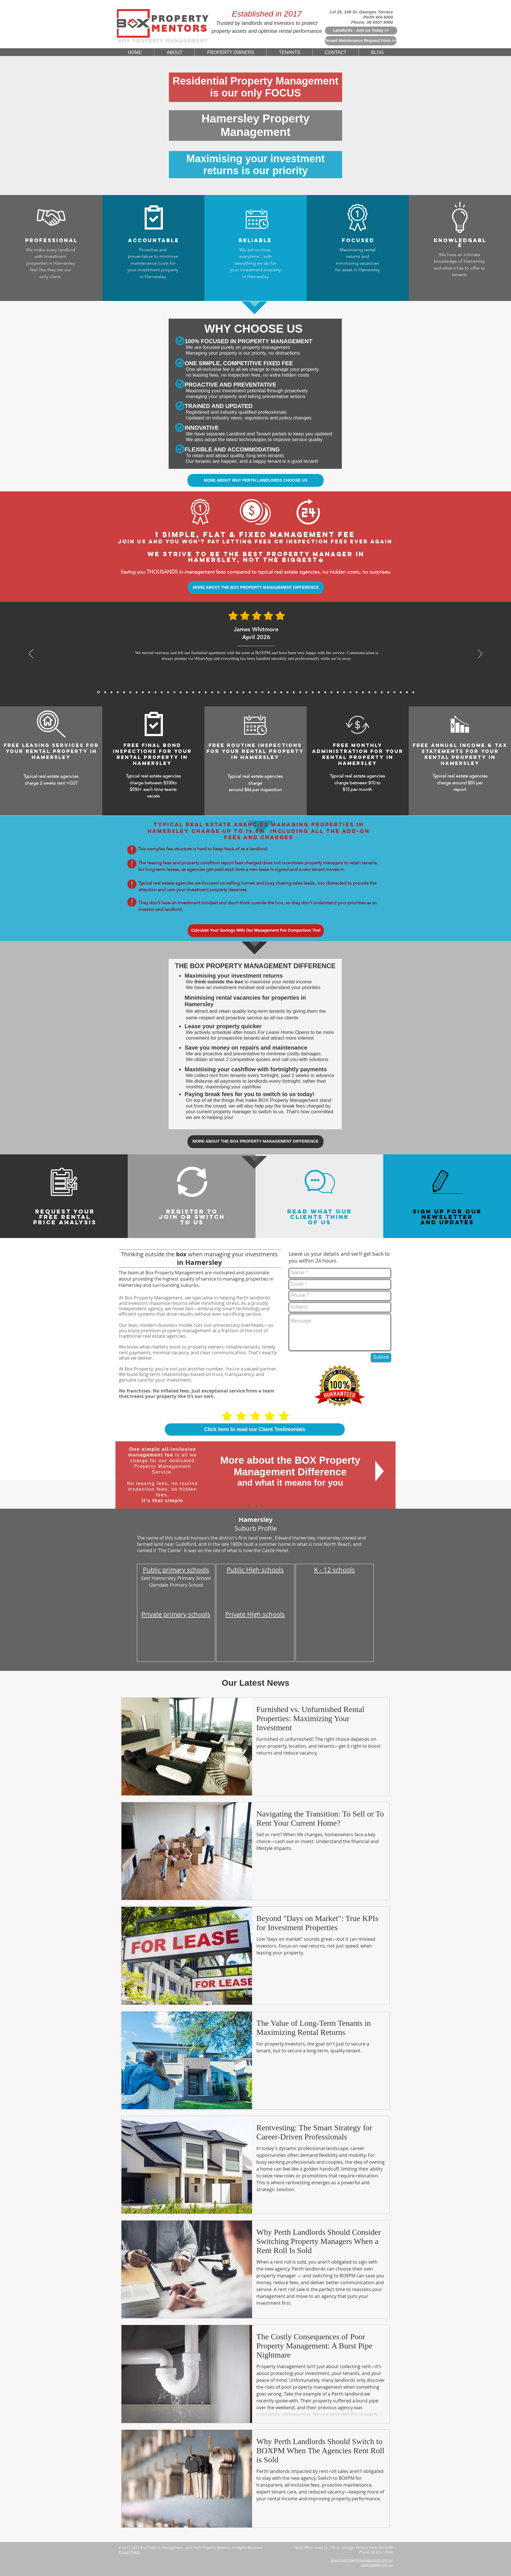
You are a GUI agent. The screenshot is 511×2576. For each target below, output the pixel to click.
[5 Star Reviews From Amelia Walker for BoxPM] (250, 692)
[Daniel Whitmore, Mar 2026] (105, 692)
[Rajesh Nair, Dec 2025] (143, 692)
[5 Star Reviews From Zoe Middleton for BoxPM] (331, 692)
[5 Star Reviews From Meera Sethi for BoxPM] (306, 692)
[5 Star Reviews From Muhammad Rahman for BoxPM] (243, 692)
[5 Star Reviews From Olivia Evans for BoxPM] (407, 692)
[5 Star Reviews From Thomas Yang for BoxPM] (206, 692)
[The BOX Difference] (249, 1505)
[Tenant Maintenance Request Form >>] (361, 40)
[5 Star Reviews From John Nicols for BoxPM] (388, 692)
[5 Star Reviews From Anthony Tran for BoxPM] (193, 692)
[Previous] (31, 654)
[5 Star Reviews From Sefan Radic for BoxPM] (394, 692)
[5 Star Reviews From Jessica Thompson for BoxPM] (287, 692)
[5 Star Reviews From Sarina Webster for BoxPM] (269, 692)
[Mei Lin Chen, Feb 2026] (118, 692)
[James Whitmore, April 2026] (98, 692)
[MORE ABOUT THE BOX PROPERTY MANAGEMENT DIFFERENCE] (256, 587)
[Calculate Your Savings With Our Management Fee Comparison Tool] (256, 930)
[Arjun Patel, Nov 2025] (162, 692)
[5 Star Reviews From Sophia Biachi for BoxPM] (313, 692)
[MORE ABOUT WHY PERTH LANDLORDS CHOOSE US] (255, 480)
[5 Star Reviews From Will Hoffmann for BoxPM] (275, 692)
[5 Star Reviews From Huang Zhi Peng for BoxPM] (300, 692)
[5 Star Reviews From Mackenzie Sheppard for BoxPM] (212, 692)
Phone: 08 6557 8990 (372, 22)
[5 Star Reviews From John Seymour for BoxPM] (231, 692)
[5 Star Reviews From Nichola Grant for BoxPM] (256, 692)
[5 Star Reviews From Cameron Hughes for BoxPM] (357, 692)
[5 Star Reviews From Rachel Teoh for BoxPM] (319, 692)
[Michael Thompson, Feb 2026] (124, 692)
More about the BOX (268, 1460)
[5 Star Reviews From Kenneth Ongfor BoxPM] (338, 692)
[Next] (480, 654)
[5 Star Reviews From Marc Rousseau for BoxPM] (363, 692)
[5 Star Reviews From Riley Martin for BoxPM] (382, 692)
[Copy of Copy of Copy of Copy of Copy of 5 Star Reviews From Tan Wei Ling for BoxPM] (413, 692)
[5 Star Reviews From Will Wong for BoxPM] (237, 692)
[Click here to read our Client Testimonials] (255, 1429)
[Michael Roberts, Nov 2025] (155, 692)
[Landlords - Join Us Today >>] (361, 31)
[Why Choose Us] (256, 1506)
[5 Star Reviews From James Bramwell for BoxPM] (218, 692)
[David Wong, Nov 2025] (168, 692)
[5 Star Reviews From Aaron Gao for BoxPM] (180, 692)
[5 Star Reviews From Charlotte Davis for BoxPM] (294, 692)
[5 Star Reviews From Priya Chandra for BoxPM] (199, 692)
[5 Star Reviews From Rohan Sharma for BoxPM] (369, 692)
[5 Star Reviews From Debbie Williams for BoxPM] (401, 692)
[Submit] (381, 1357)
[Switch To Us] (263, 1506)
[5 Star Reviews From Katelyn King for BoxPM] (224, 692)
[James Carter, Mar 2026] (111, 692)
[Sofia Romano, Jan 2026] (136, 692)
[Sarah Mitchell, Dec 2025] (149, 692)
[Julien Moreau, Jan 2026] (130, 692)
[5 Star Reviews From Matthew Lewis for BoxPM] (187, 692)
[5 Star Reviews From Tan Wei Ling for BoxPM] (262, 692)
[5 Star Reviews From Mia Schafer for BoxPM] (375, 692)
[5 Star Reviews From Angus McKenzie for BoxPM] (325, 692)
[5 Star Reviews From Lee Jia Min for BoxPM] (281, 692)
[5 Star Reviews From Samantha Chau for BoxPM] (350, 692)
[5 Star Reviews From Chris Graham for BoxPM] (344, 692)
